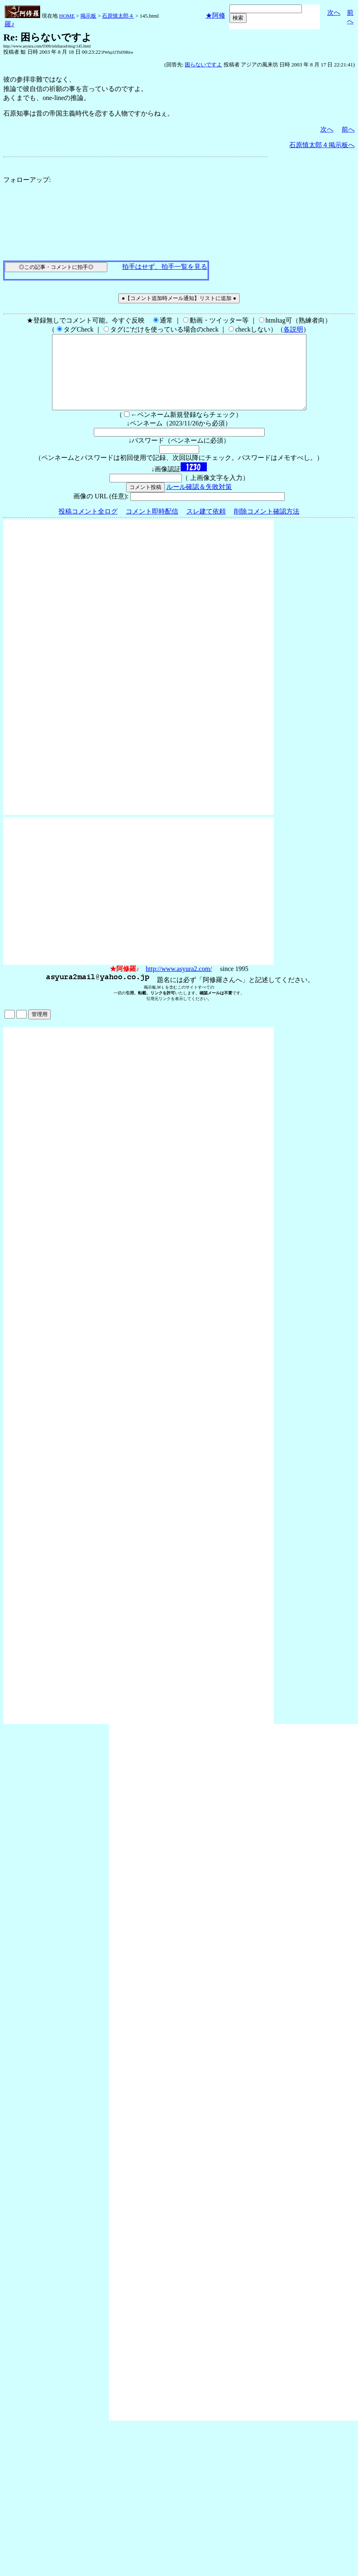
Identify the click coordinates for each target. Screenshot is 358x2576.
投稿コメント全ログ (88, 526)
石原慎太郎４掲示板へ (322, 144)
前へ (348, 129)
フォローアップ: (27, 179)
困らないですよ (203, 64)
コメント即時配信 (152, 526)
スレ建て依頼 (206, 526)
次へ (333, 12)
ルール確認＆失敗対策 (199, 501)
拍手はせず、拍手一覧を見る (164, 266)
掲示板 (88, 16)
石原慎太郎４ (118, 16)
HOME (67, 16)
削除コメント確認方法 (266, 526)
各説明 (293, 329)
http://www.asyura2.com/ (179, 983)
